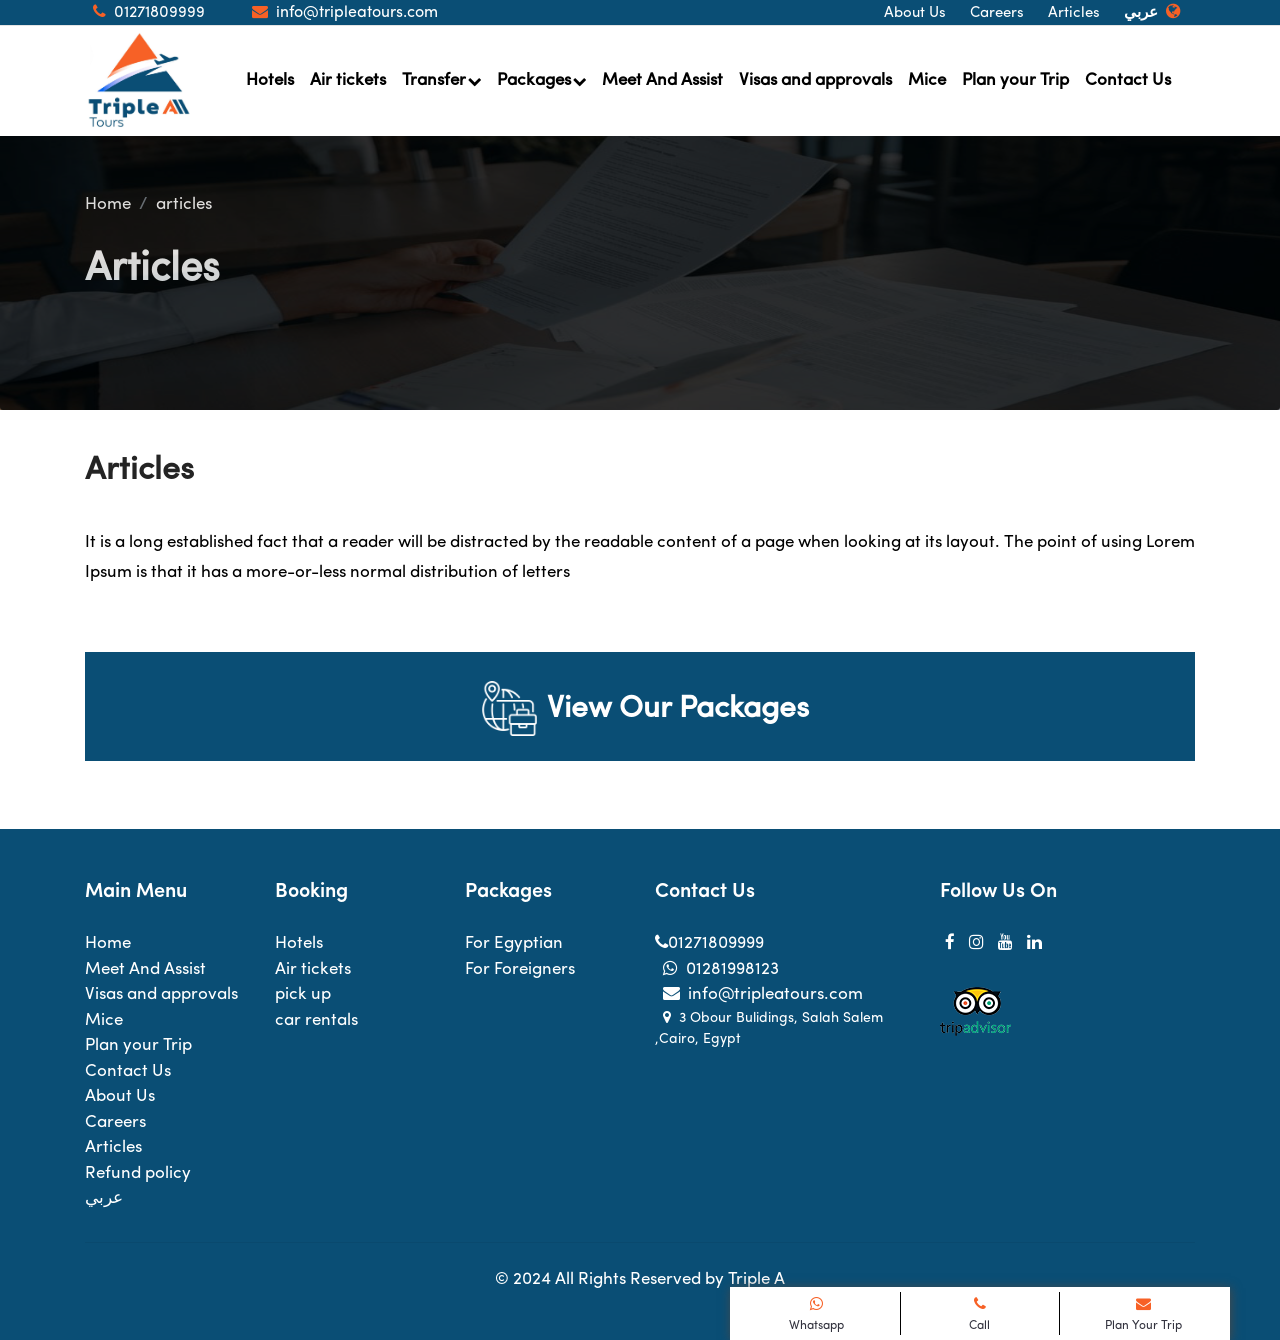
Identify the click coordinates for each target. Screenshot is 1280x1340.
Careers (997, 13)
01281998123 (717, 969)
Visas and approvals (815, 80)
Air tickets (348, 80)
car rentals (316, 1020)
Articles (1074, 13)
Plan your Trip (1015, 80)
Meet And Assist (662, 80)
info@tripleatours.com (759, 994)
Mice (927, 80)
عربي (1141, 13)
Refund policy (138, 1173)
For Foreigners (520, 969)
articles (184, 204)
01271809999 (709, 943)
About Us (915, 13)
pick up (303, 994)
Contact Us (1128, 80)
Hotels (270, 80)
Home (108, 204)
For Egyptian (514, 943)
